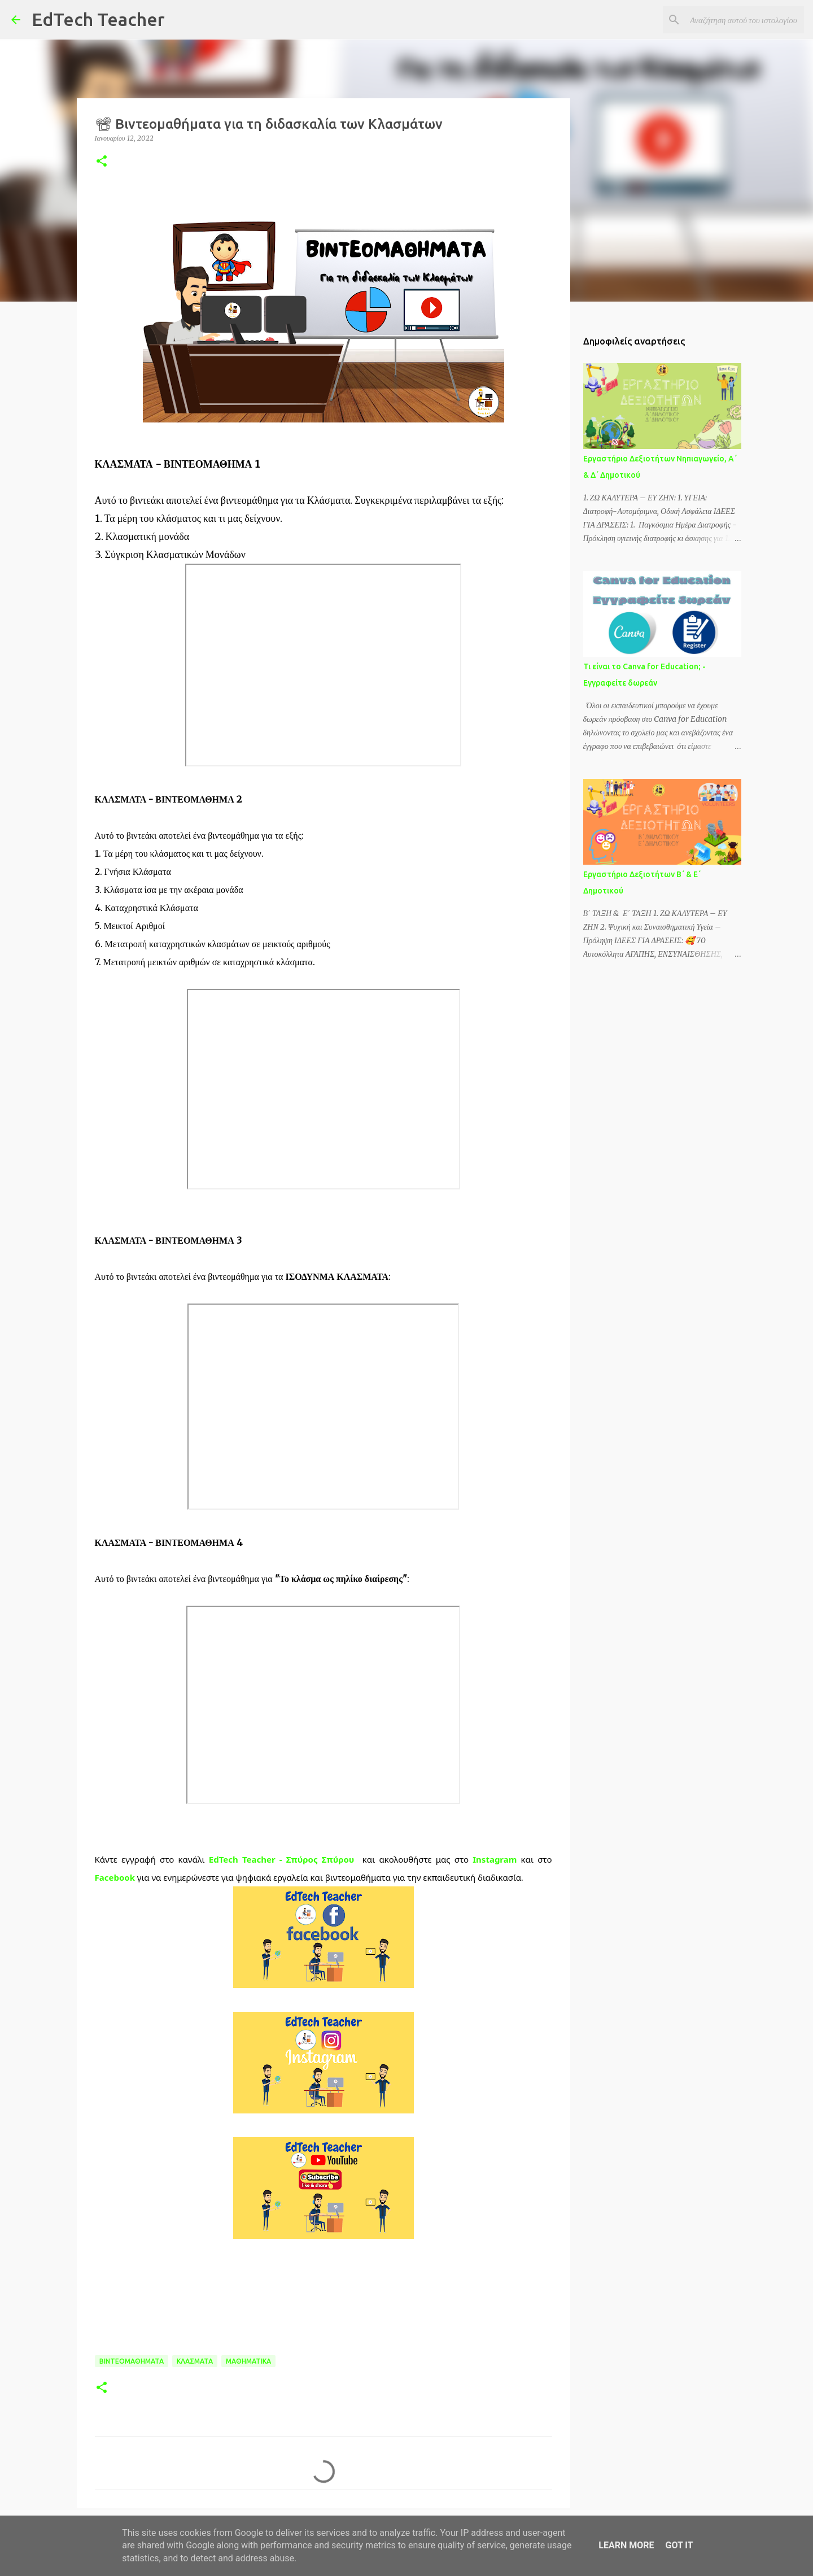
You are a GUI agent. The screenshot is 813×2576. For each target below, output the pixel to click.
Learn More (626, 2545)
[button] (101, 161)
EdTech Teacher (98, 19)
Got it (679, 2545)
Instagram (495, 1859)
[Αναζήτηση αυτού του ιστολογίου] (744, 19)
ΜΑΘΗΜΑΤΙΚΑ (248, 2361)
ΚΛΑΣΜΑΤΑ (195, 2361)
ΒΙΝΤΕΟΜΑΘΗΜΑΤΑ (131, 2361)
